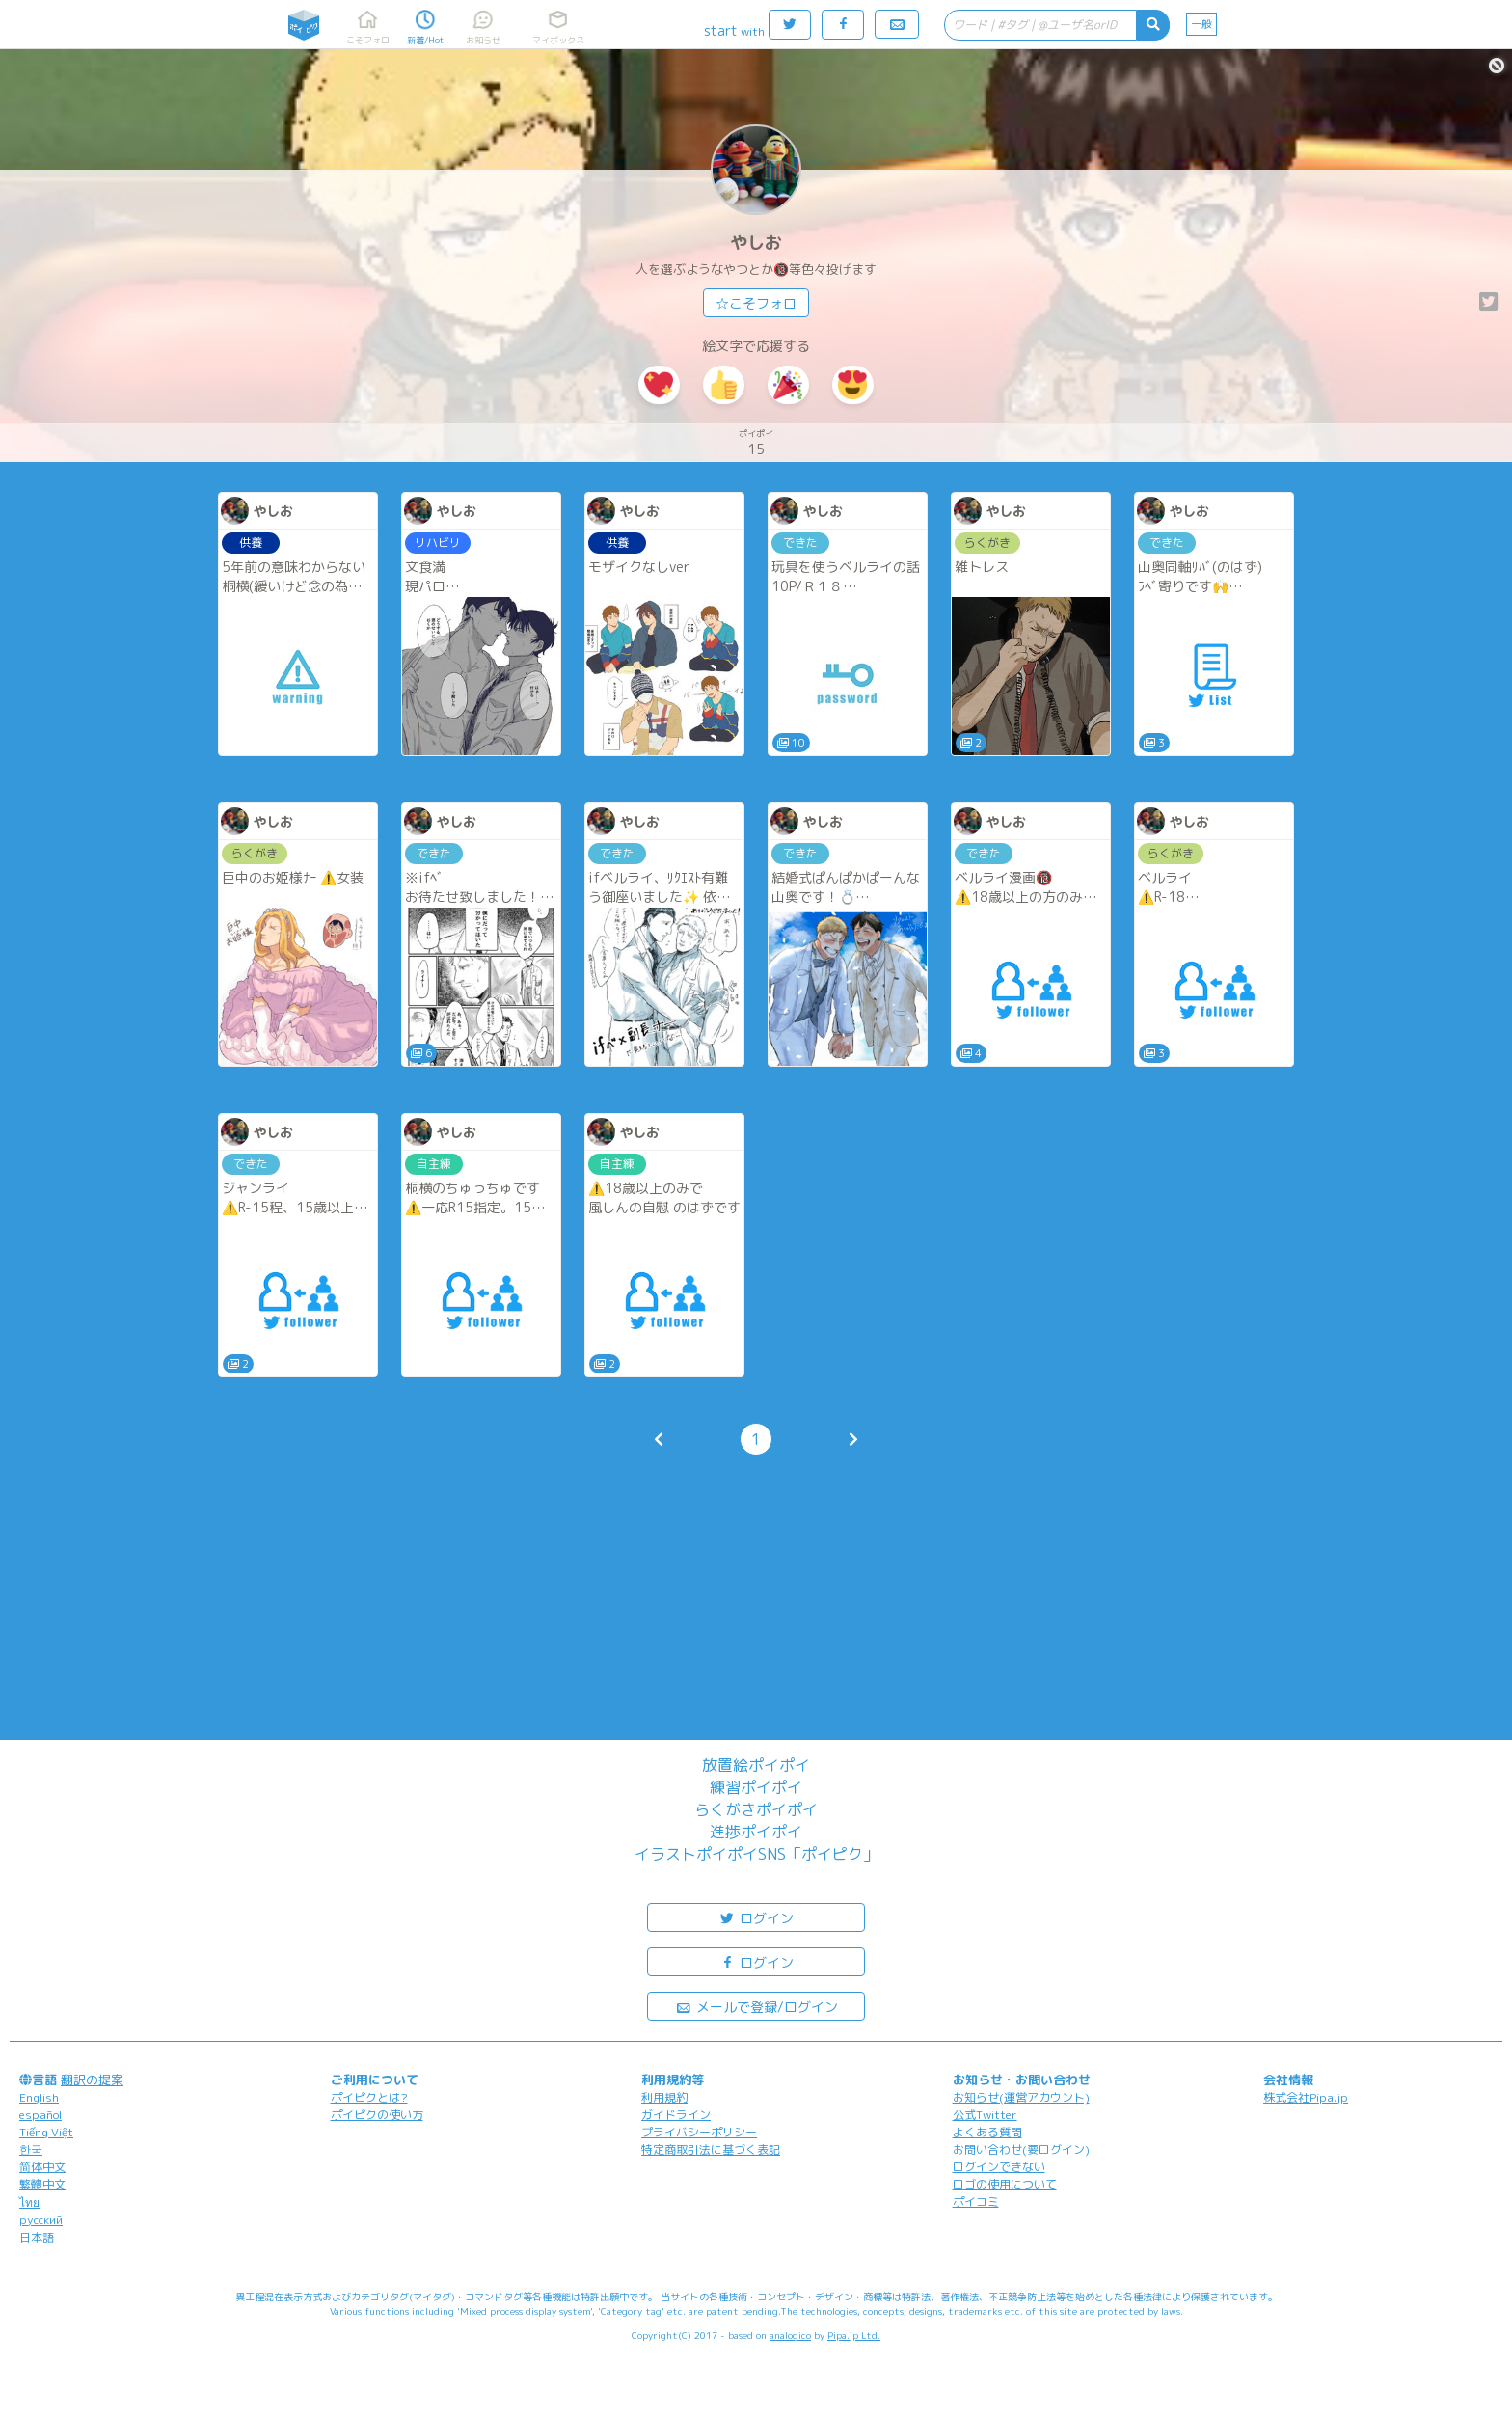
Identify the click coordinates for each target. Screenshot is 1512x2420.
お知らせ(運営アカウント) (1021, 2097)
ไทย (29, 2202)
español (40, 2115)
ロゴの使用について (1005, 2184)
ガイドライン (676, 2115)
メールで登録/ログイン (756, 2006)
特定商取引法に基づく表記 (710, 2149)
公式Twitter (985, 2115)
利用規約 (664, 2097)
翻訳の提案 (92, 2079)
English (39, 2097)
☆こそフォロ (756, 303)
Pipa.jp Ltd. (853, 2335)
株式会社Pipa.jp (1305, 2097)
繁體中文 (42, 2184)
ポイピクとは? (369, 2097)
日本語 (36, 2237)
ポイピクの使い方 (377, 2115)
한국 (30, 2149)
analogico (790, 2335)
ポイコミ (976, 2201)
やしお (756, 243)
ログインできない (999, 2167)
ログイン (756, 1917)
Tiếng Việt (46, 2132)
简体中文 (42, 2167)
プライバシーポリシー (699, 2132)
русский (41, 2220)
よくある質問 (987, 2132)
